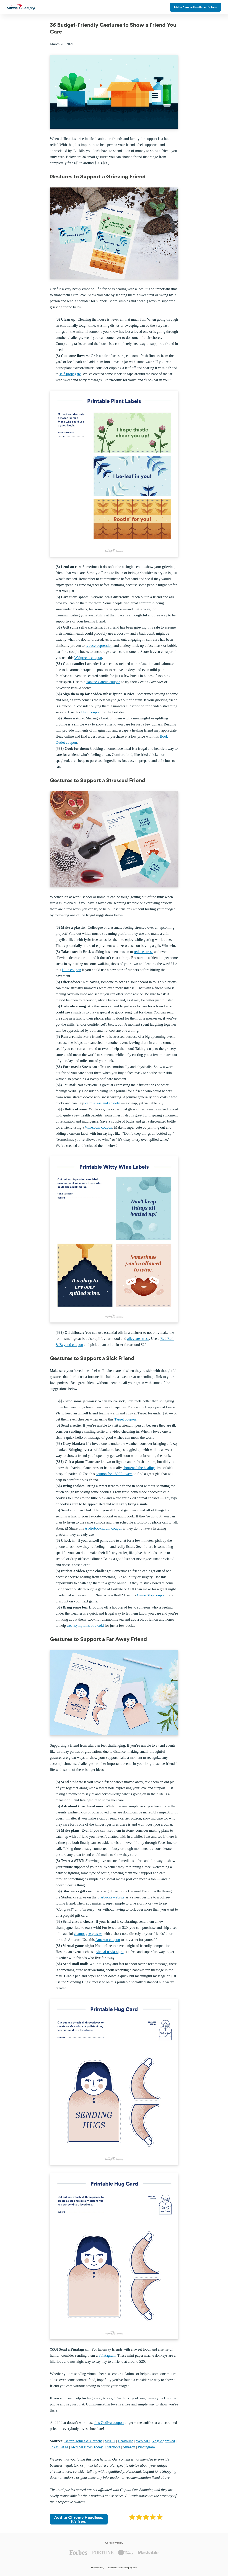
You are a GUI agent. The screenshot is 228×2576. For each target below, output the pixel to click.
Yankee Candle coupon (103, 682)
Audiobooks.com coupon (103, 1528)
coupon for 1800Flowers (114, 1474)
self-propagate (70, 374)
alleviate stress (138, 1338)
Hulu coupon (90, 712)
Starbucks (112, 2447)
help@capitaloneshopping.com (122, 2567)
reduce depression (99, 645)
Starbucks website (110, 1897)
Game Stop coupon (151, 1595)
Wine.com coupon (98, 1127)
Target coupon (125, 1419)
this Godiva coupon (109, 2422)
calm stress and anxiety (102, 1103)
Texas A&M (59, 2447)
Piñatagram (107, 2355)
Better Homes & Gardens (83, 2441)
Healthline (125, 2441)
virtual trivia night (110, 1952)
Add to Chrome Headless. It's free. (195, 7)
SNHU (110, 2441)
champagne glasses (88, 1933)
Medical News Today (87, 2447)
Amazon (129, 2447)
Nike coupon (71, 970)
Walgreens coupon (88, 657)
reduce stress (143, 951)
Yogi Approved (163, 2441)
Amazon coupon (107, 1939)
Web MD (143, 2441)
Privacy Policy (97, 2567)
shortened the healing (139, 1468)
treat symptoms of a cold (85, 1625)
